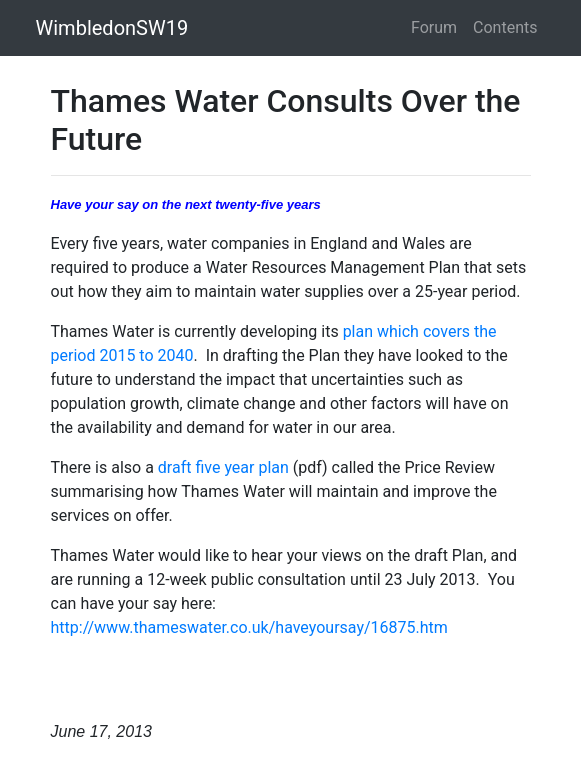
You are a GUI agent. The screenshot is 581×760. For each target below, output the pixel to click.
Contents (505, 27)
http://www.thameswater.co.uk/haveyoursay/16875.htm (249, 627)
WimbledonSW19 (112, 28)
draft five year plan (223, 467)
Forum (434, 27)
